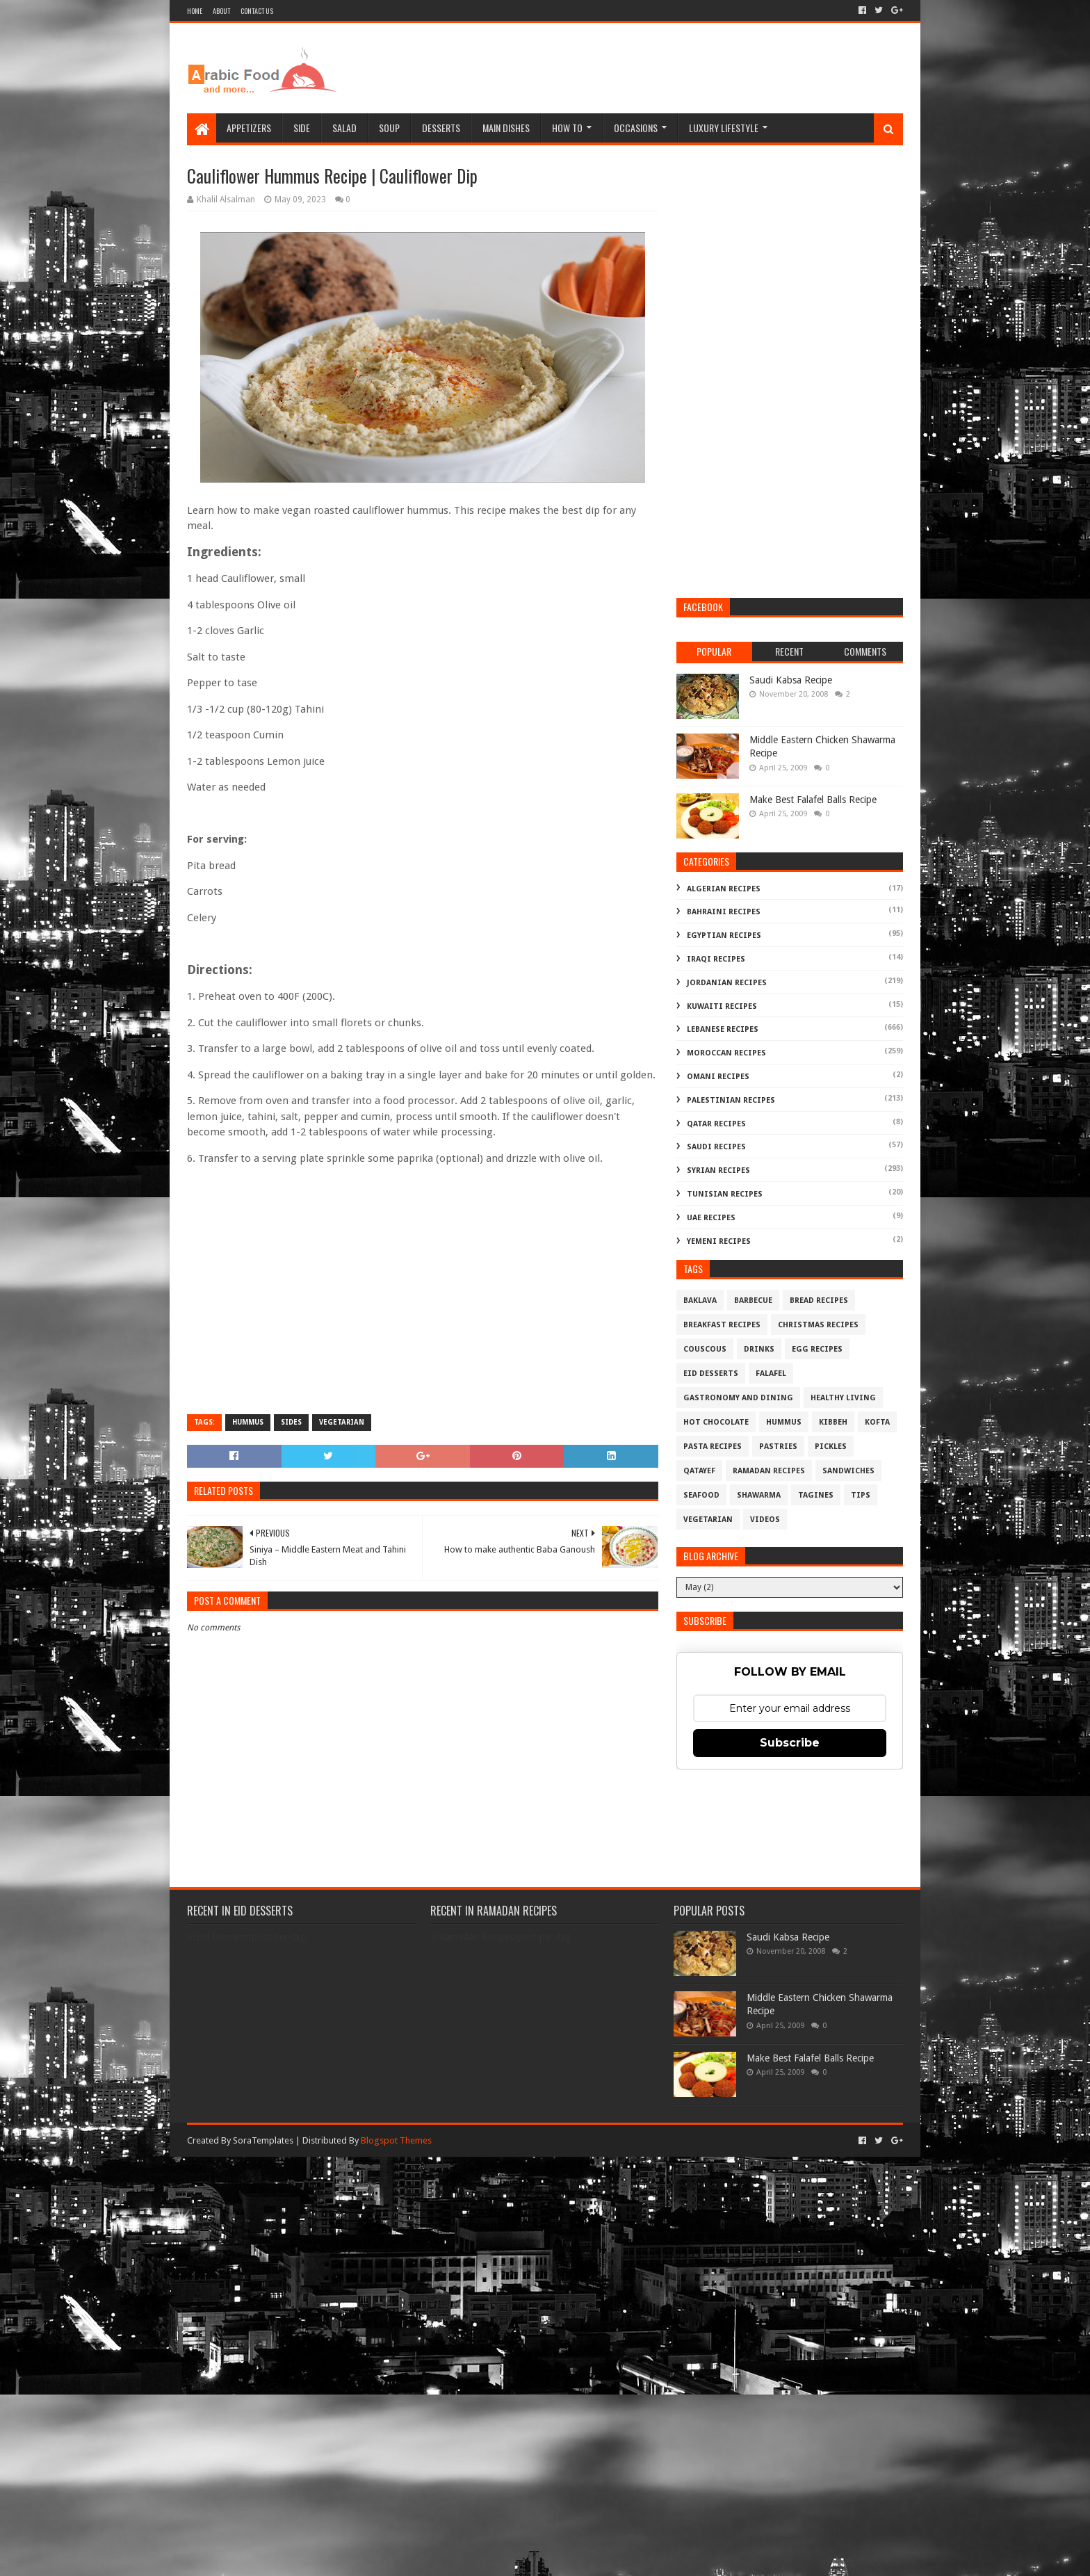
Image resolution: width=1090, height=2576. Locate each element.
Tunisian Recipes (725, 1194)
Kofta (877, 1422)
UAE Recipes (711, 1217)
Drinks (759, 1349)
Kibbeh (833, 1422)
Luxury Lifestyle (723, 127)
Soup (389, 127)
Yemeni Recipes (719, 1241)
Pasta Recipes (712, 1446)
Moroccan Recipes (726, 1053)
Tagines (815, 1495)
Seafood (701, 1495)
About (221, 11)
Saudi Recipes (716, 1146)
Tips (860, 1495)
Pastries (778, 1446)
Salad (344, 127)
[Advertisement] (650, 68)
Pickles (831, 1446)
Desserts (441, 127)
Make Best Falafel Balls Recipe (813, 799)
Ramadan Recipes (769, 1470)
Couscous (704, 1349)
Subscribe (790, 1742)
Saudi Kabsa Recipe (790, 680)
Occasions (636, 127)
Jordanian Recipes (727, 982)
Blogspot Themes (396, 2140)
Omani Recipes (718, 1076)
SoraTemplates (263, 2140)
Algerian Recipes (723, 888)
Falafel (771, 1373)
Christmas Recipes (818, 1324)
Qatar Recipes (716, 1123)
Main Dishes (506, 127)
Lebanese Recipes (722, 1029)
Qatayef (699, 1470)
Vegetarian (341, 1422)
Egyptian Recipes (724, 935)
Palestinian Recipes (731, 1100)
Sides (291, 1422)
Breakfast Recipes (721, 1324)
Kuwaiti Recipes (722, 1006)
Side (301, 127)
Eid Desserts (710, 1373)
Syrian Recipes (718, 1170)
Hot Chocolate (716, 1422)
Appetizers (249, 127)
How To (567, 127)
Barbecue (753, 1300)
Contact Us (257, 11)
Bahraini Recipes (723, 911)
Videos (765, 1519)
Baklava (700, 1300)
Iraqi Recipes (716, 959)
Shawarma (759, 1495)
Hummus (247, 1422)
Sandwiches (848, 1470)
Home (194, 11)
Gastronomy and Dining (738, 1397)
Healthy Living (843, 1397)
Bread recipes (819, 1300)
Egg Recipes (817, 1349)
